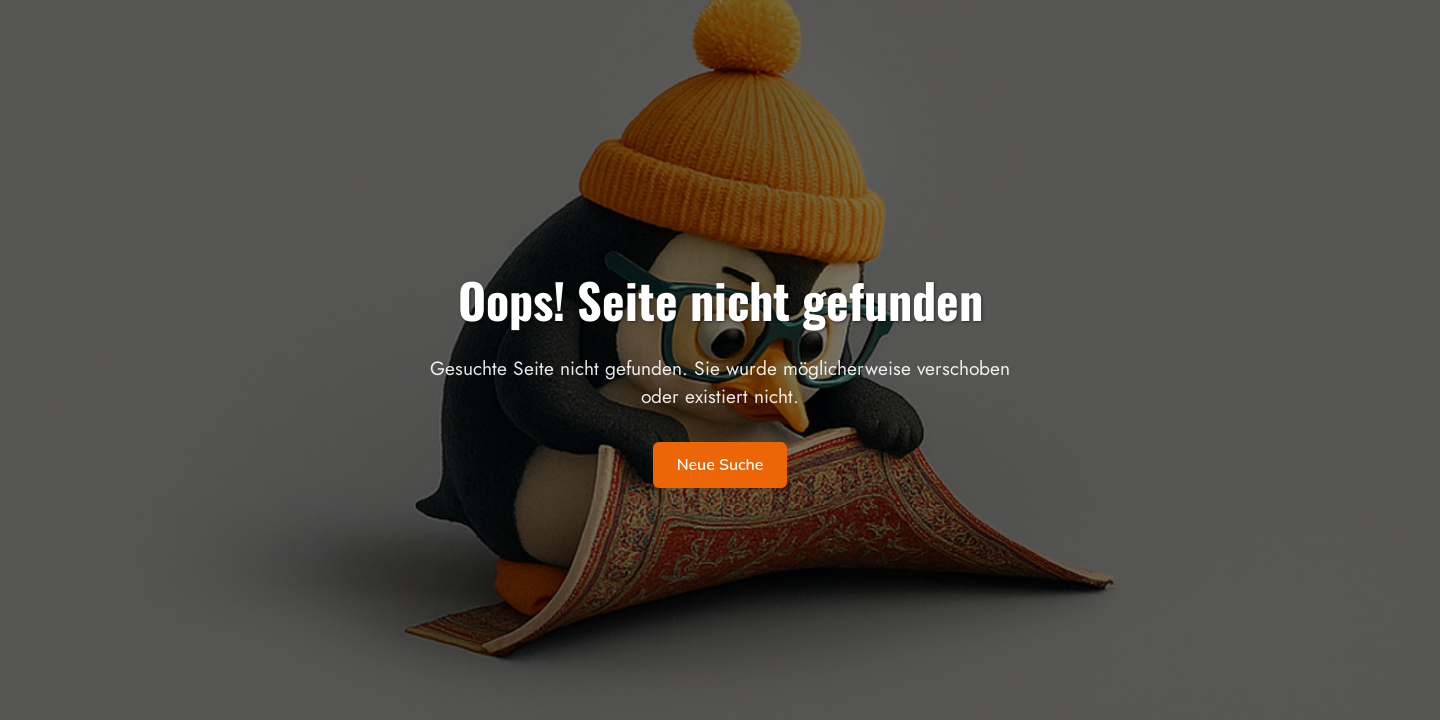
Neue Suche (720, 465)
